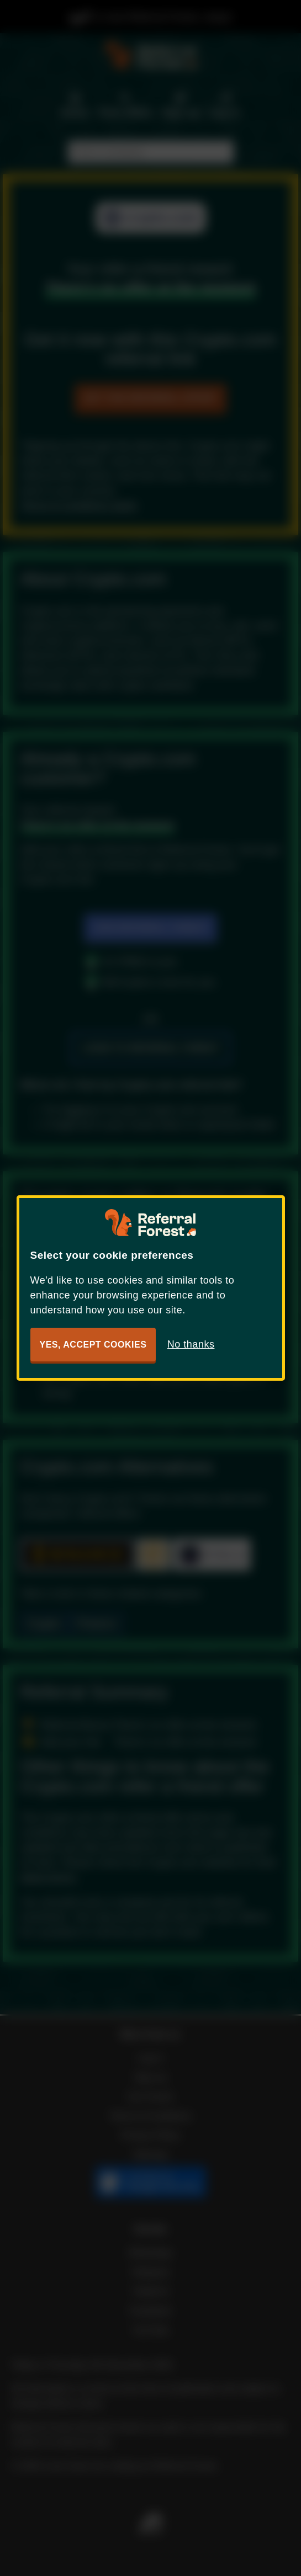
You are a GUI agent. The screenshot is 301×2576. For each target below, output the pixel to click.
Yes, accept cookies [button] (93, 1344)
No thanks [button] (191, 1344)
